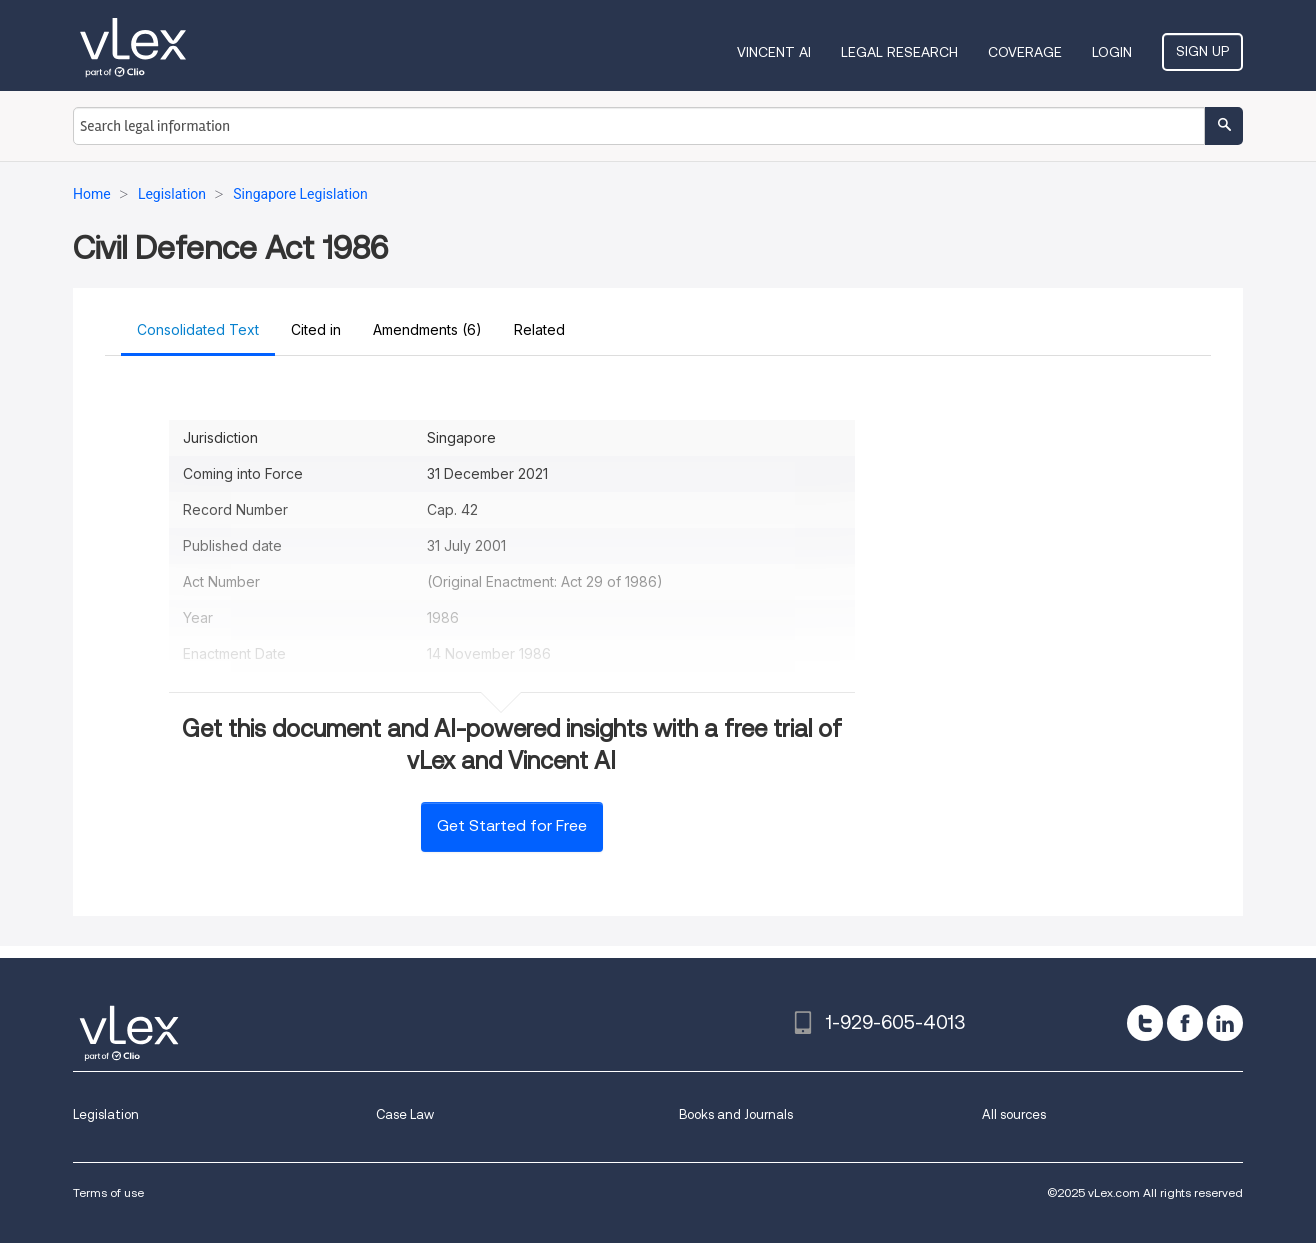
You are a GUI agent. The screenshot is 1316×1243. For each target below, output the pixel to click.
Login (1112, 52)
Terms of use (108, 1192)
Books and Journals (736, 1114)
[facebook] (1185, 1023)
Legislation (106, 1114)
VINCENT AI (774, 52)
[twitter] (1145, 1023)
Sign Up (1202, 51)
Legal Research (899, 52)
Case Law (405, 1114)
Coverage (1025, 52)
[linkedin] (1225, 1023)
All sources (1014, 1114)
